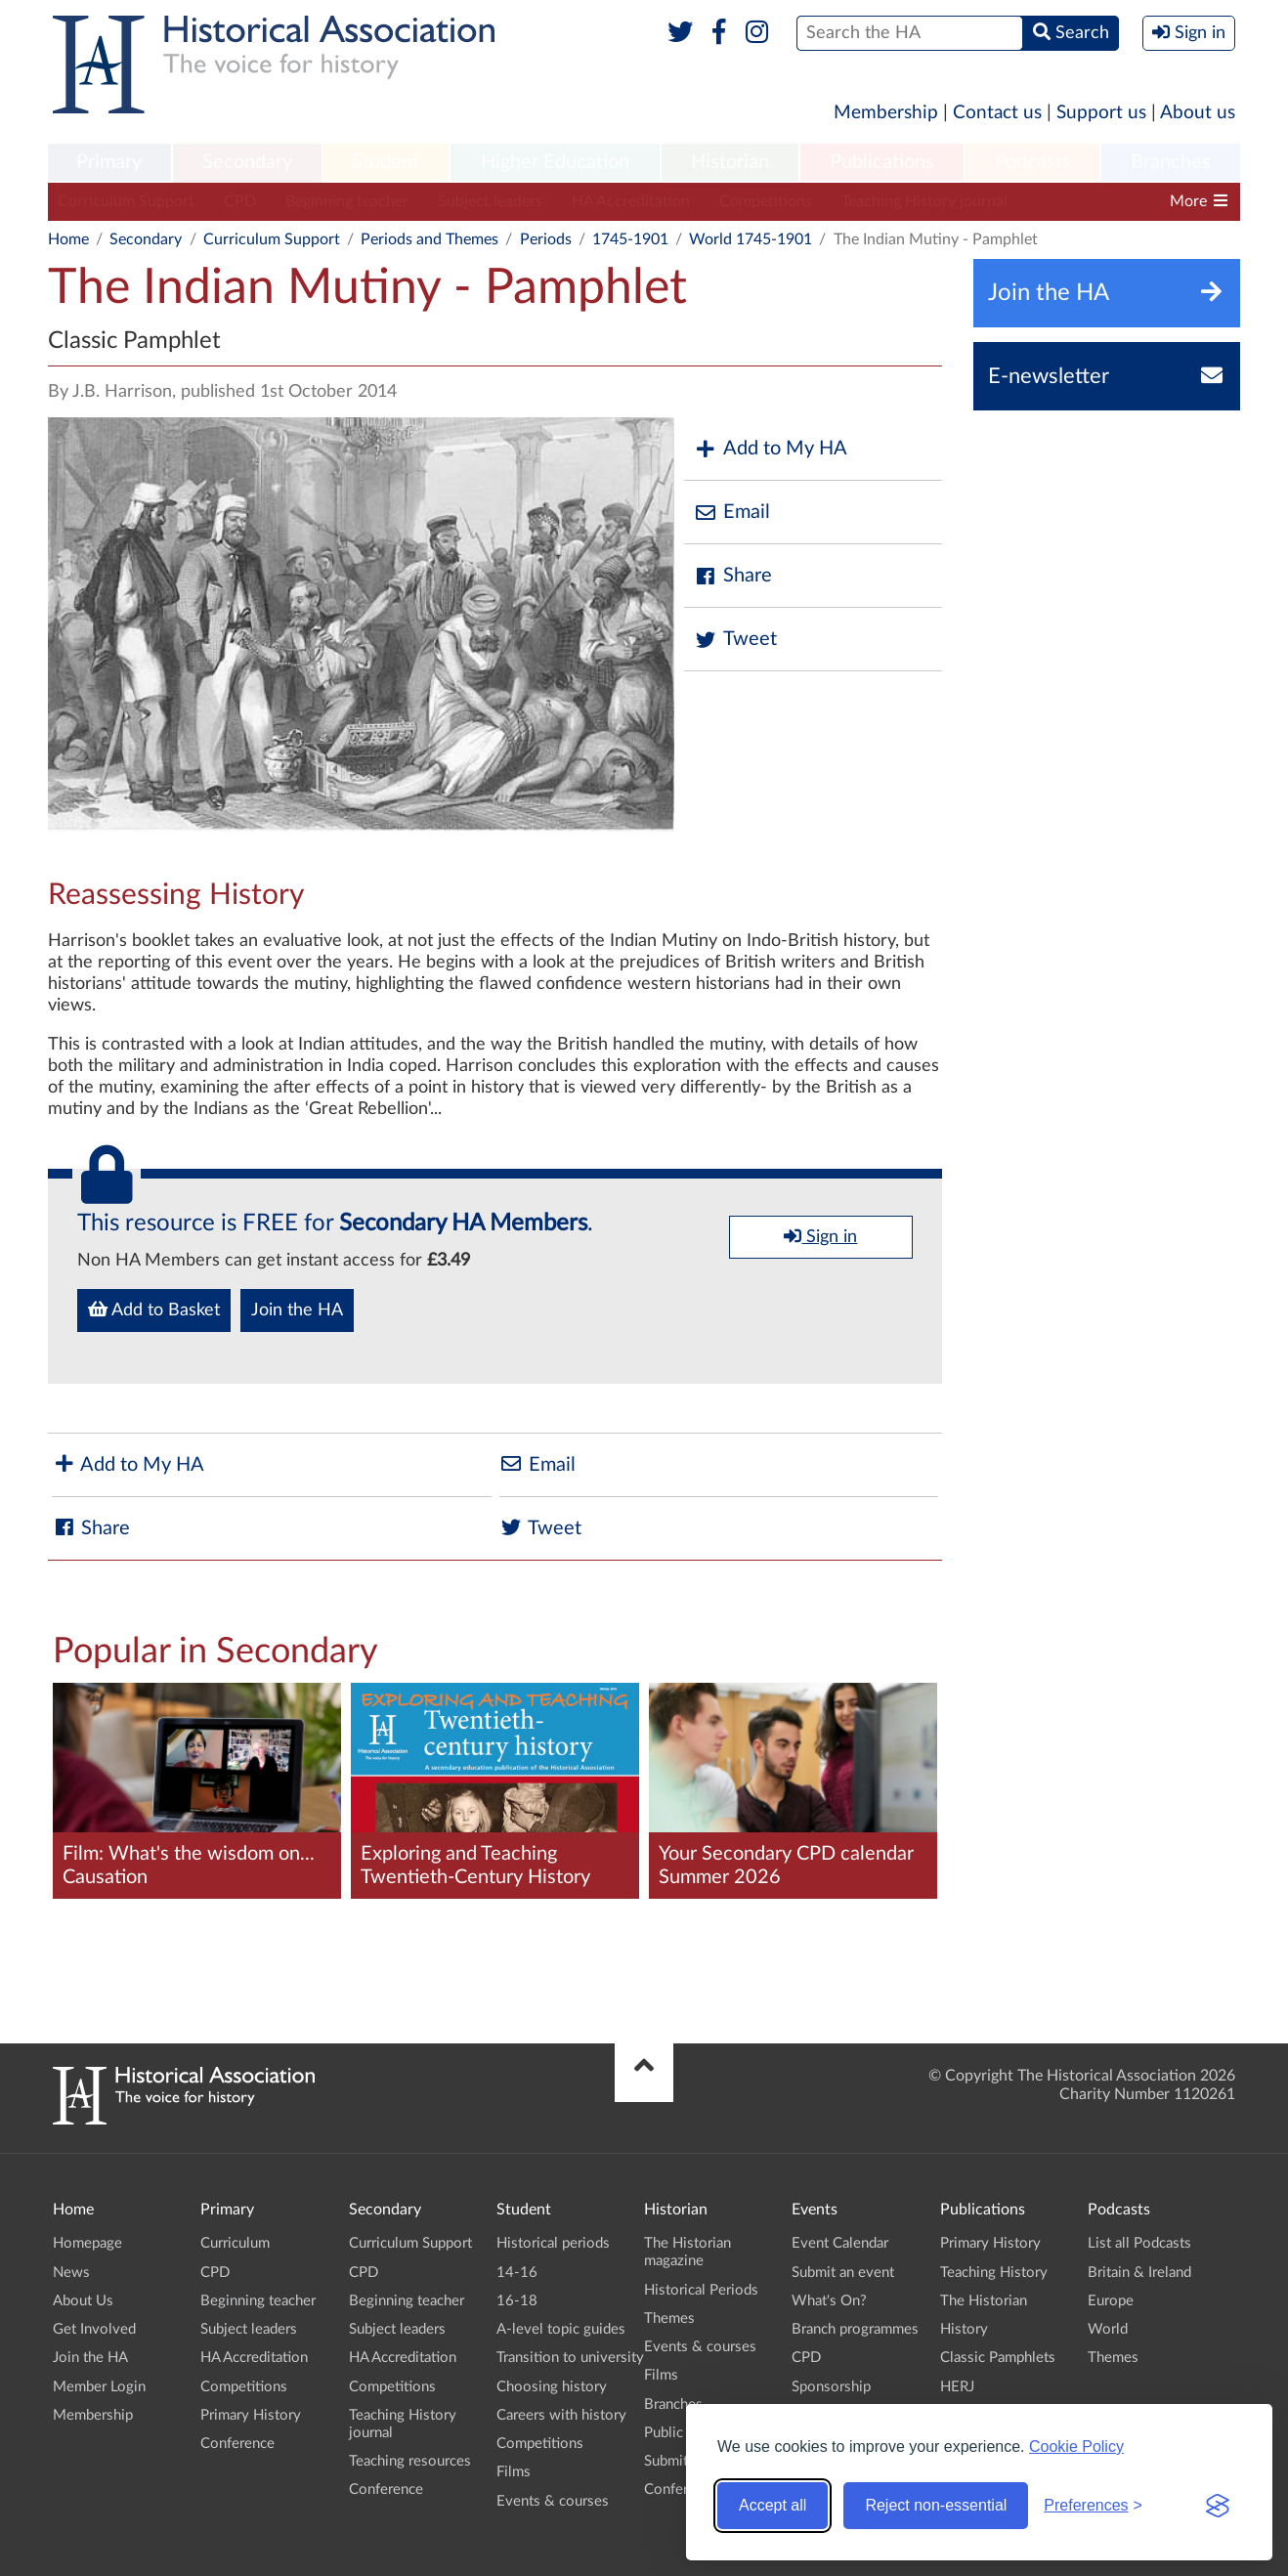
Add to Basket (154, 1309)
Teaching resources (410, 2461)
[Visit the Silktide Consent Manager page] (1217, 2505)
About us (1197, 113)
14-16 (516, 2272)
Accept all (772, 2505)
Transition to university (570, 2357)
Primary (109, 162)
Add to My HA (770, 449)
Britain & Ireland (1139, 2272)
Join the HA (297, 1310)
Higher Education (555, 162)
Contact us (997, 113)
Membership (886, 113)
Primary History (250, 2415)
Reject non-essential (936, 2505)
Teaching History (994, 2272)
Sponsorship (831, 2387)
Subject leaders (490, 201)
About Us (83, 2301)
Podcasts (1033, 162)
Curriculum (235, 2243)
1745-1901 (630, 239)
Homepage (87, 2243)
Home (68, 239)
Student (385, 162)
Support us (1101, 113)
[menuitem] (109, 163)
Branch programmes (855, 2329)
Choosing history (551, 2387)
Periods (546, 239)
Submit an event (843, 2272)
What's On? (829, 2301)
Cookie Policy (1076, 2446)
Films (513, 2472)
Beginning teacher (346, 201)
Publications (882, 162)
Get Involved (94, 2329)
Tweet (735, 639)
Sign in (820, 1236)
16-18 (516, 2301)
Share (733, 576)
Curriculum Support (126, 201)
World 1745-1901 (750, 239)
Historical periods (553, 2243)
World (1108, 2329)
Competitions (765, 201)
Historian (730, 162)
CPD (240, 201)
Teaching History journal (924, 201)
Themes (669, 2318)
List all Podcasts (1139, 2243)
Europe (1111, 2301)
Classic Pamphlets (997, 2357)
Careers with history (561, 2415)
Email (732, 512)
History (964, 2329)
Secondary (247, 162)
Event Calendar (840, 2243)
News (71, 2272)
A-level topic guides (560, 2329)
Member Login (99, 2387)
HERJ (957, 2387)
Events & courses (552, 2501)
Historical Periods (701, 2290)
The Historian (983, 2301)
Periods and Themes (429, 239)
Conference (237, 2443)
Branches (1171, 162)
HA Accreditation (631, 201)
